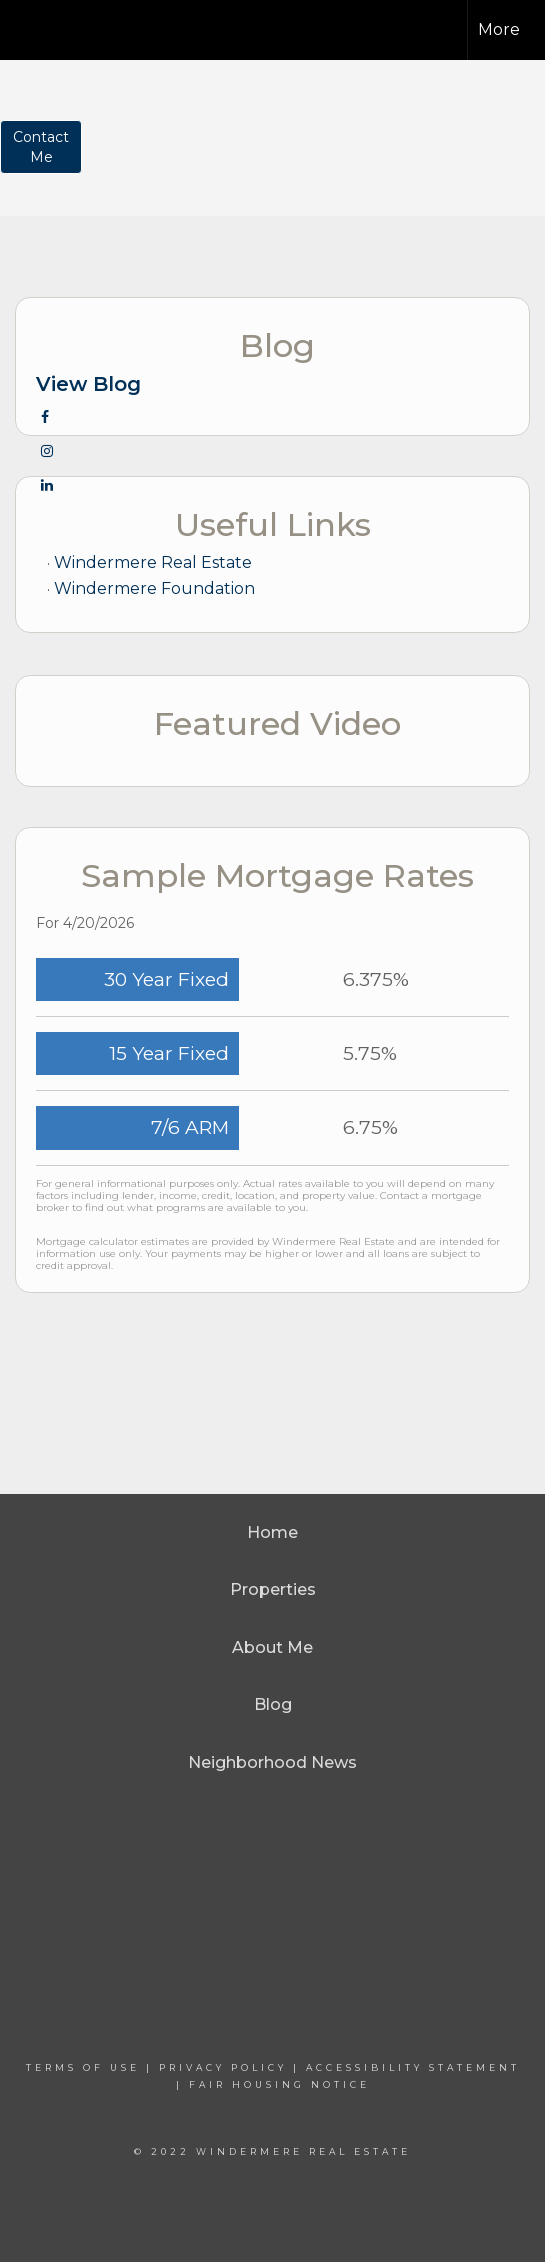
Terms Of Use (83, 2067)
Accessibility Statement (413, 2067)
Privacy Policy (223, 2067)
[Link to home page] (54, 27)
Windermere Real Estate (153, 562)
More (499, 29)
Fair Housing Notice (279, 2084)
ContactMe (41, 147)
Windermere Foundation (154, 588)
